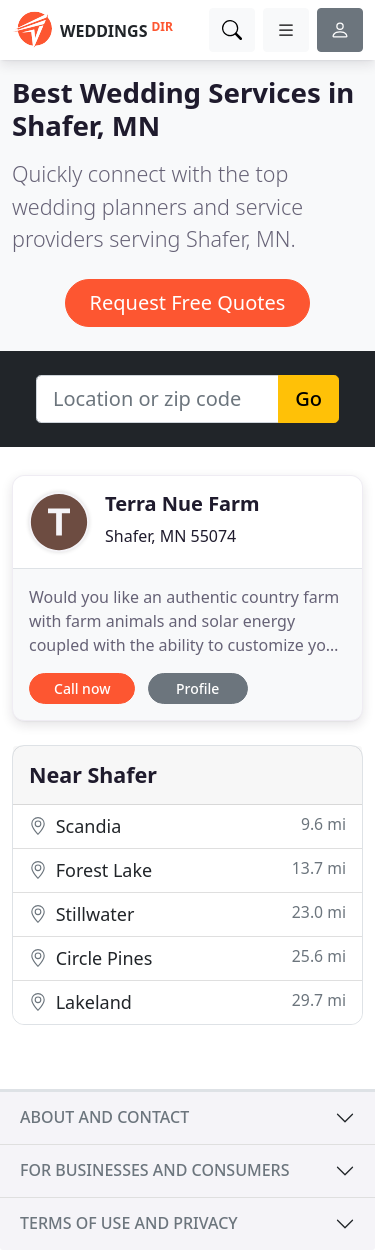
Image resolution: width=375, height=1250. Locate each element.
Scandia (187, 825)
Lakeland (187, 1001)
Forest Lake (187, 869)
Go (308, 398)
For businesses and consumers (154, 1170)
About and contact (104, 1117)
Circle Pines (187, 957)
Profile (197, 688)
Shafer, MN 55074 (170, 536)
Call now (82, 688)
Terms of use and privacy (129, 1223)
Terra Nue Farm (182, 503)
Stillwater (187, 913)
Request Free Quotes (188, 302)
